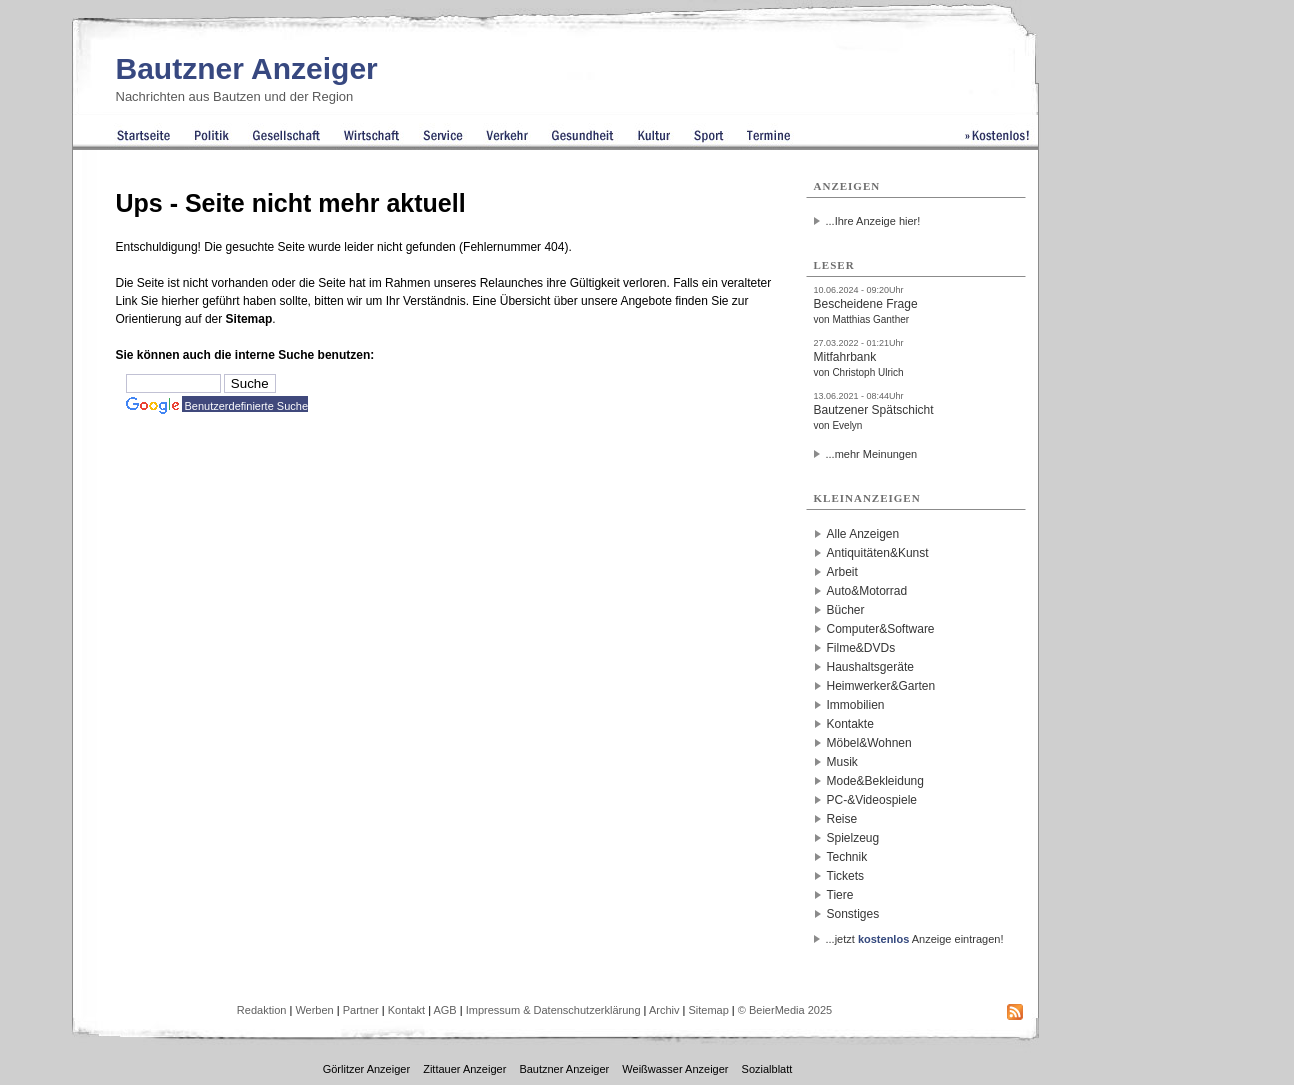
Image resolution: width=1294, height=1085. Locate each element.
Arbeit (842, 572)
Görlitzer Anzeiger (366, 1069)
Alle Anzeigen (863, 534)
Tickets (846, 876)
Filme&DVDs (861, 648)
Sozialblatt (767, 1069)
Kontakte (850, 724)
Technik (847, 857)
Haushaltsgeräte (870, 667)
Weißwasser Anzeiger (675, 1069)
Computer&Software (881, 629)
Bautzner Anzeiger (247, 68)
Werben (314, 1010)
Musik (842, 762)
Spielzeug (853, 838)
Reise (842, 819)
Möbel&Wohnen (869, 743)
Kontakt (406, 1010)
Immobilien (856, 705)
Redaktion (262, 1010)
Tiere (840, 895)
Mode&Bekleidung (875, 781)
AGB (444, 1010)
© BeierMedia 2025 (785, 1010)
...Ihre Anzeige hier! (873, 221)
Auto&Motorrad (867, 591)
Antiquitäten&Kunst (878, 553)
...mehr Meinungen (872, 454)
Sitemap (249, 319)
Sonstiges (853, 914)
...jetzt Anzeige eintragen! (915, 939)
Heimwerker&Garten (881, 686)
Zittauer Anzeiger (464, 1069)
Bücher (846, 610)
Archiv (664, 1010)
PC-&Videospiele (872, 800)
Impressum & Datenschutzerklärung (553, 1010)
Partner (361, 1010)
